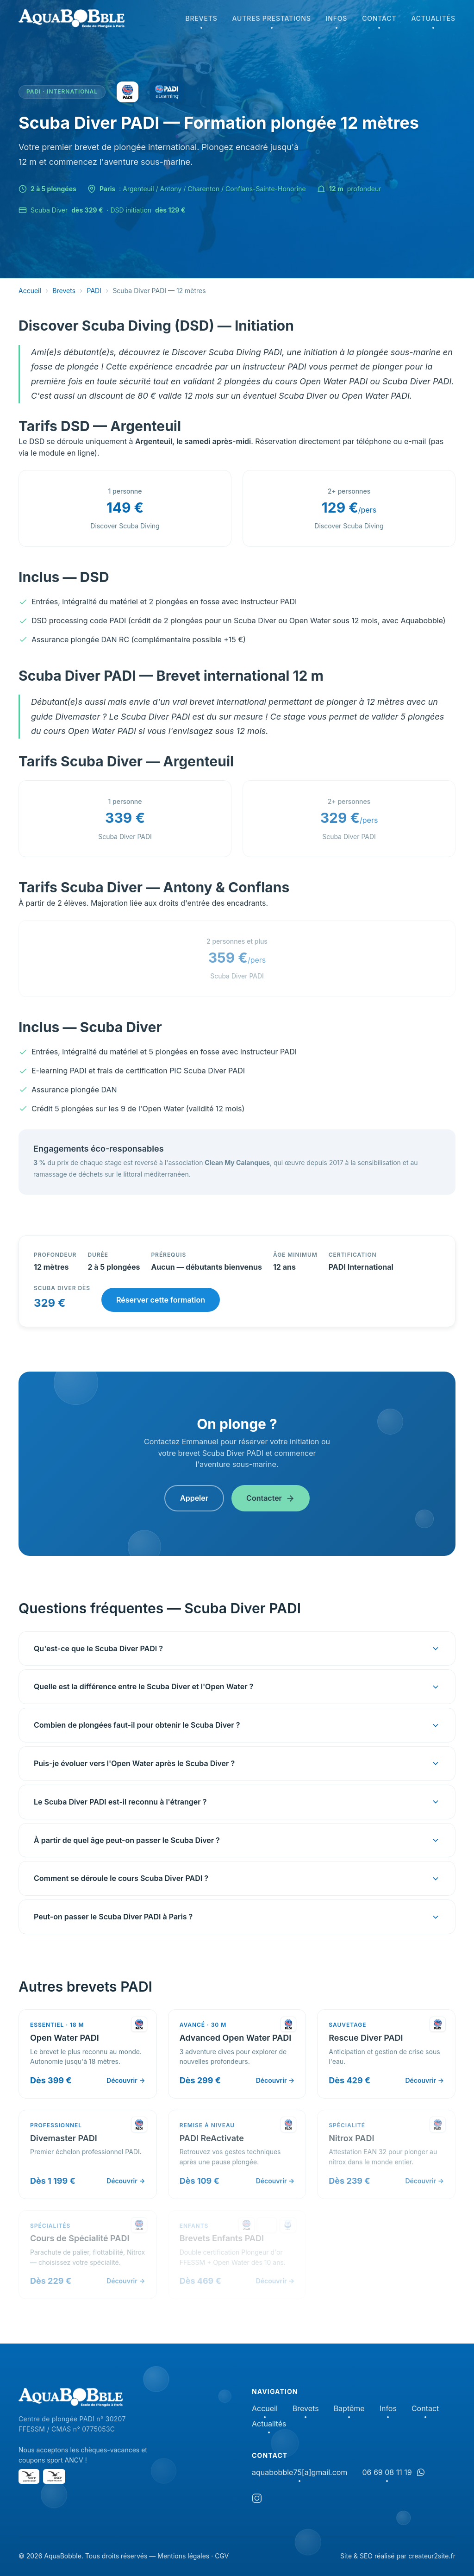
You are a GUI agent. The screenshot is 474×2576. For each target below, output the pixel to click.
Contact (379, 20)
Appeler (194, 1498)
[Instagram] (257, 2500)
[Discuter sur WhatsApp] (420, 2472)
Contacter (270, 1498)
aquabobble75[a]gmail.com (299, 2473)
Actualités (433, 20)
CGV (222, 2556)
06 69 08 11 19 (387, 2473)
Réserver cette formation (160, 1299)
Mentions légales (183, 2556)
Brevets (201, 20)
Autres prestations (271, 20)
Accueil (30, 291)
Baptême (349, 2409)
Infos (337, 20)
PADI (94, 291)
